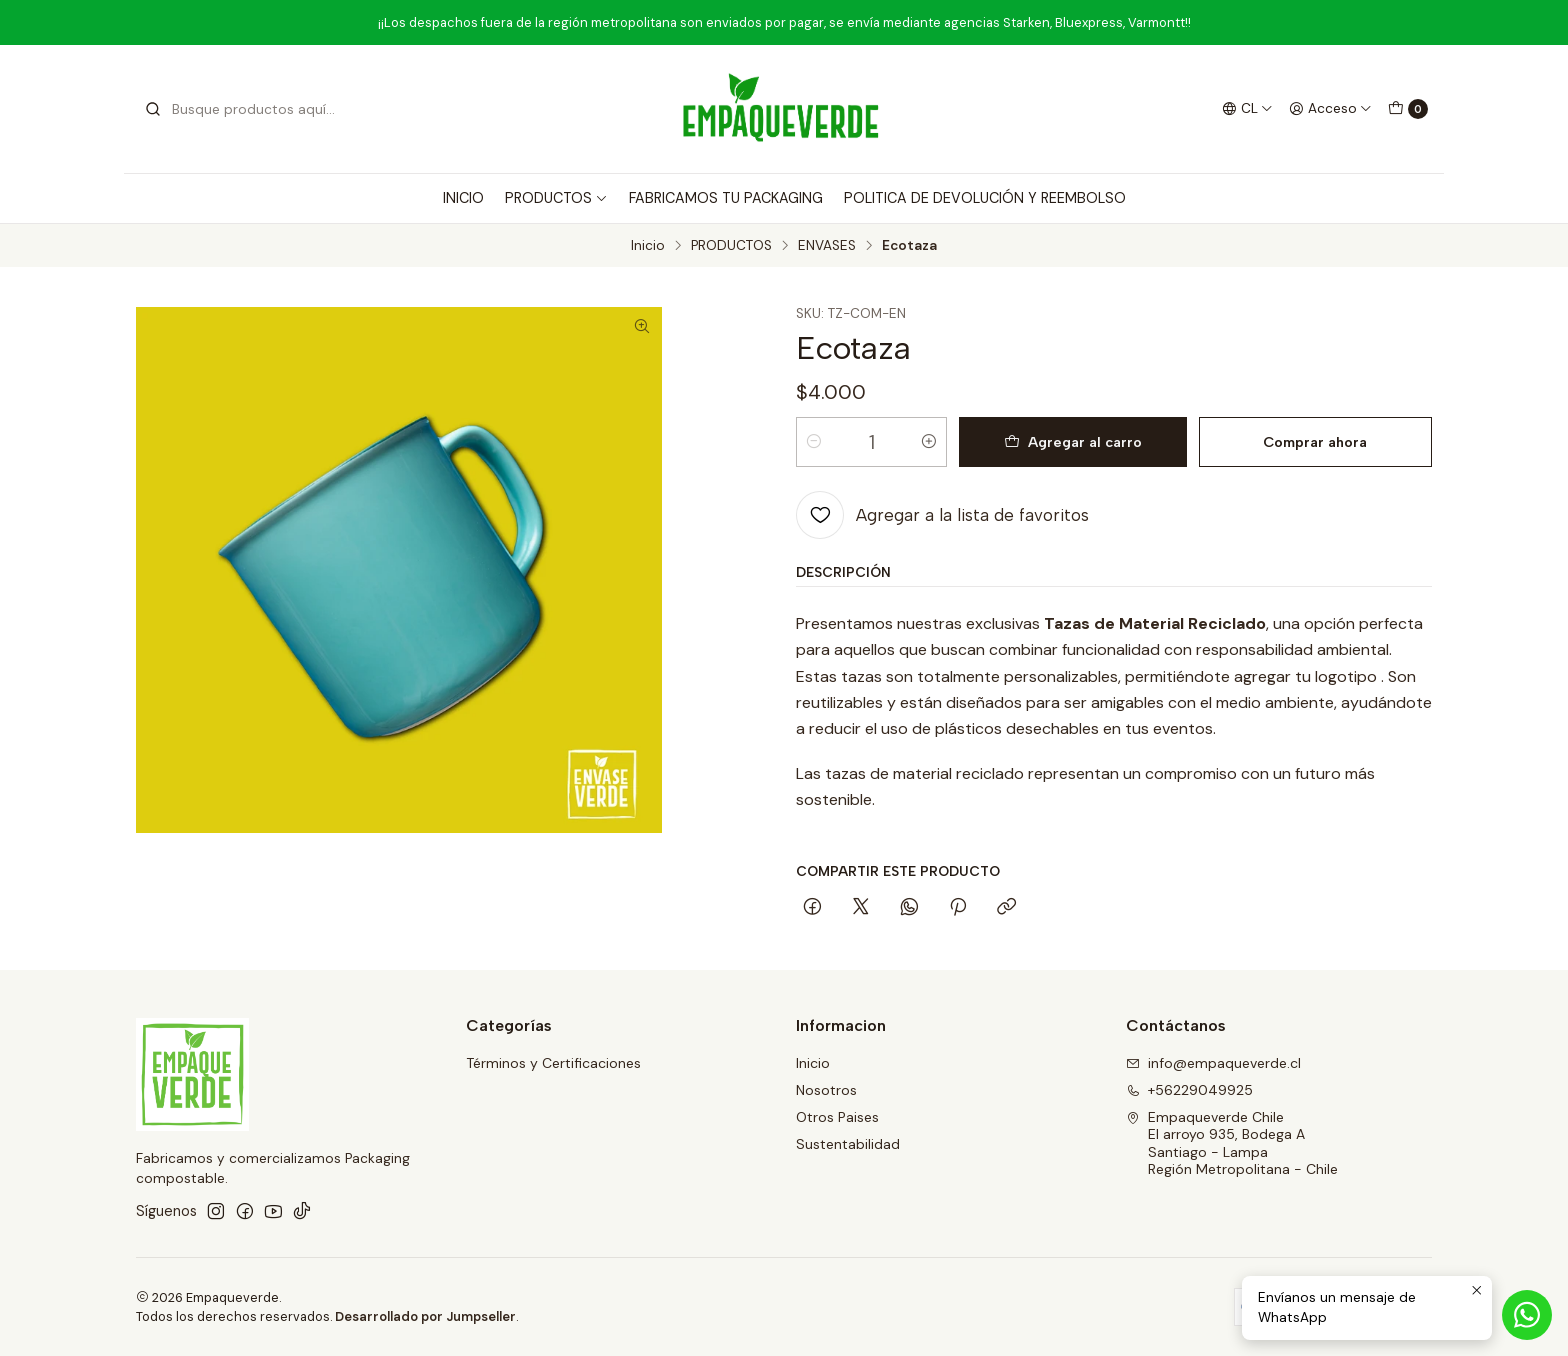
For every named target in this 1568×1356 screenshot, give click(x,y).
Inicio (648, 246)
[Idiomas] (1247, 109)
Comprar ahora (1315, 442)
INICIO (463, 198)
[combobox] (246, 109)
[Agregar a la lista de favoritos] (942, 515)
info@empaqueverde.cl (1213, 1063)
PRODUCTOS (556, 198)
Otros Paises (837, 1117)
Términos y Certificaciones (553, 1063)
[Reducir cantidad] (814, 442)
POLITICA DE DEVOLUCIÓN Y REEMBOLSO (985, 198)
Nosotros (826, 1090)
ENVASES (827, 246)
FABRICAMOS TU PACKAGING (726, 198)
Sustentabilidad (848, 1144)
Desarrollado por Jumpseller (425, 1316)
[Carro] (1408, 109)
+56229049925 (1189, 1090)
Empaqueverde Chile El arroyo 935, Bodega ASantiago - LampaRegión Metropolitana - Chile (1232, 1143)
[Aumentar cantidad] (929, 442)
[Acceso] (1330, 109)
